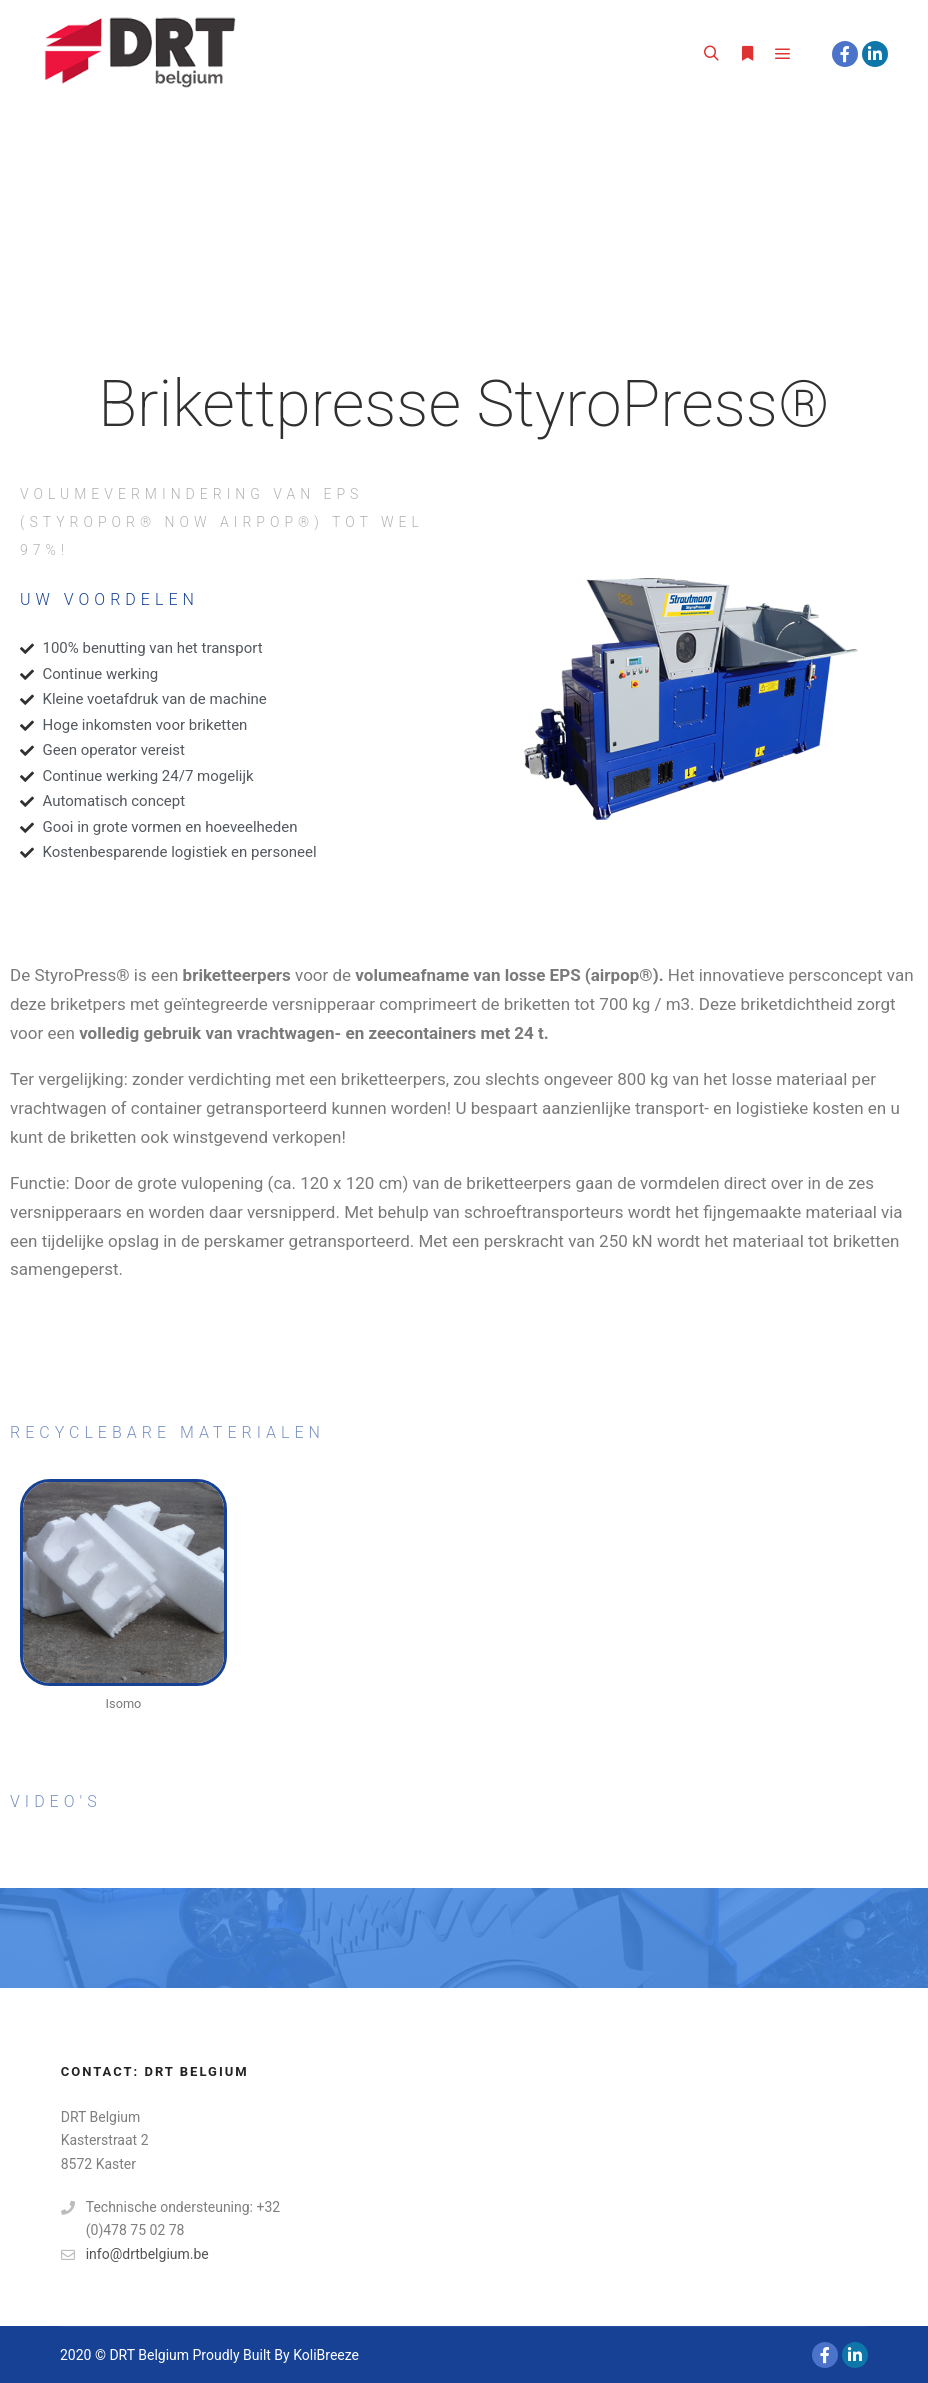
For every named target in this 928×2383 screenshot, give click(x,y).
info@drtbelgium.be (135, 2254)
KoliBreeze (326, 2355)
